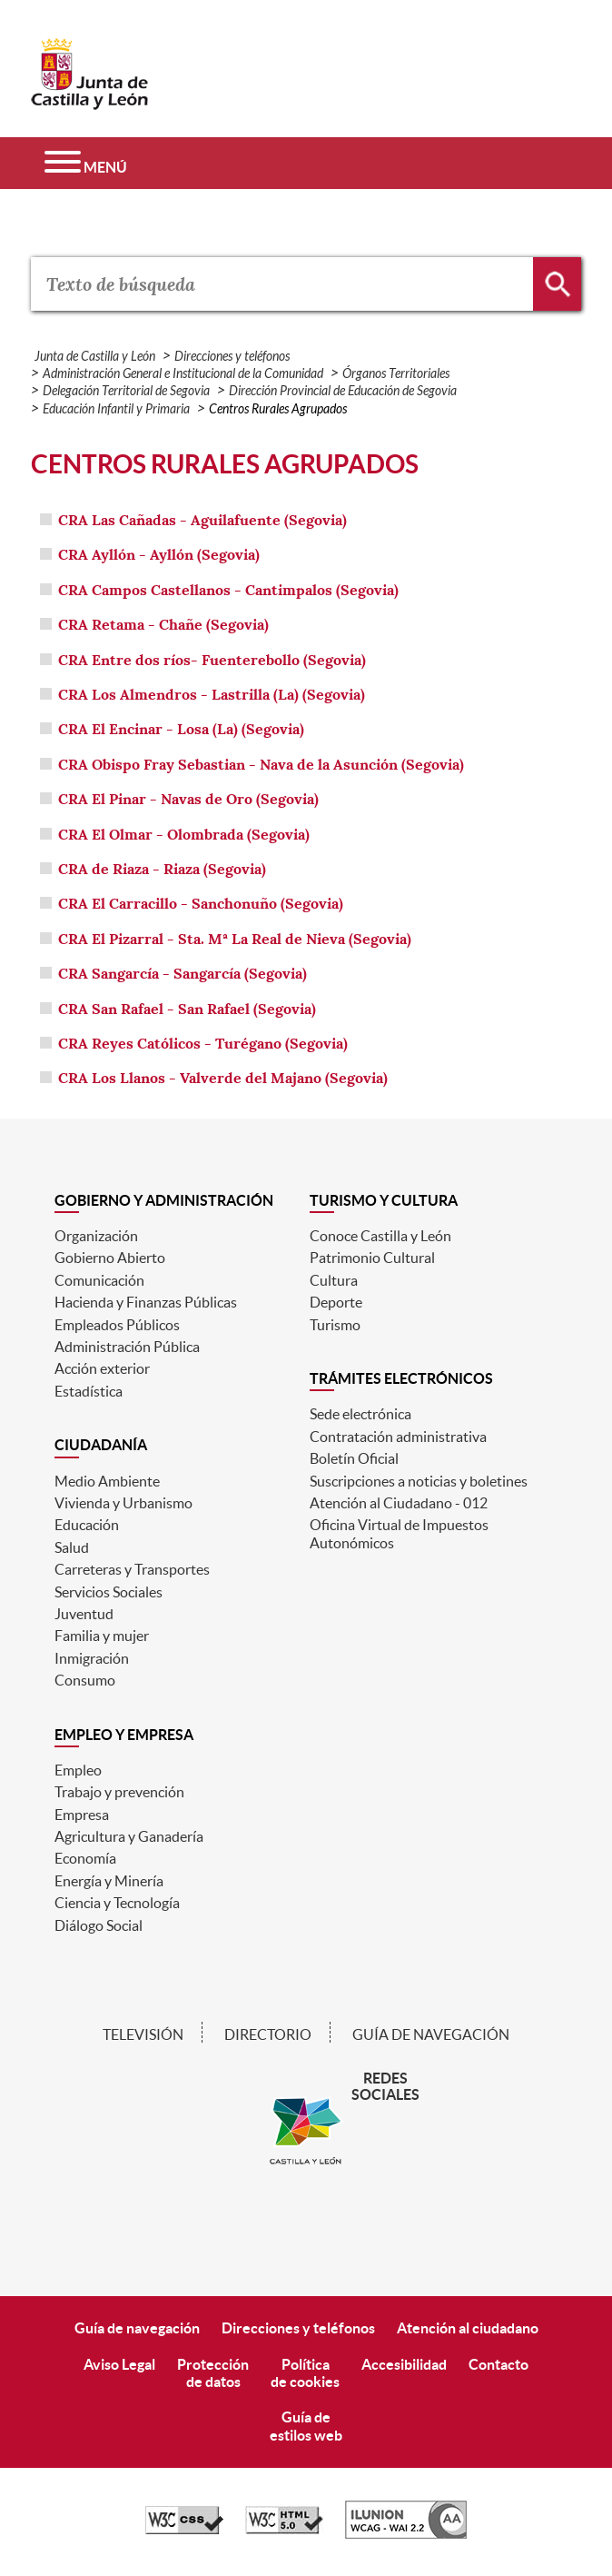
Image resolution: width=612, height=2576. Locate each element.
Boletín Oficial (354, 1458)
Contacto (498, 2364)
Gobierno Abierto (109, 1257)
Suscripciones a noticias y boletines (419, 1481)
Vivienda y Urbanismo (123, 1503)
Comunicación (99, 1280)
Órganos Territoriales (395, 374)
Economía (85, 1858)
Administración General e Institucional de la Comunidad (183, 374)
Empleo (78, 1770)
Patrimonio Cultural (372, 1257)
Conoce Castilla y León (380, 1236)
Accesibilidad (404, 2364)
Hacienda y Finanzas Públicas (145, 1302)
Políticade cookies (305, 2373)
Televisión (143, 2034)
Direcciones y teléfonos (232, 356)
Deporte (336, 1302)
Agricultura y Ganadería (128, 1836)
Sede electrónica (360, 1414)
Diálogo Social (98, 1925)
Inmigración (91, 1658)
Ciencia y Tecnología (117, 1903)
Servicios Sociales (108, 1592)
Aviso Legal (119, 2364)
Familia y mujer (101, 1635)
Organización (96, 1236)
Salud (71, 1547)
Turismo (335, 1325)
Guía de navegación (430, 2034)
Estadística (88, 1391)
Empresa (81, 1814)
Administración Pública (127, 1346)
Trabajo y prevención (119, 1792)
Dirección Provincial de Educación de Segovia (343, 391)
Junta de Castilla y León (95, 356)
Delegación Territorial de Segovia (126, 391)
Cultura (334, 1280)
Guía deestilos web (306, 2425)
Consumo (84, 1680)
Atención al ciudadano (467, 2328)
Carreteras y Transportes (132, 1569)
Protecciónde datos (213, 2373)
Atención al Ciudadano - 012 (399, 1503)
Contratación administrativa (398, 1436)
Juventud (84, 1614)
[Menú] (86, 163)
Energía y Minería (108, 1881)
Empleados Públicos (117, 1325)
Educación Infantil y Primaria (116, 409)
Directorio (267, 2034)
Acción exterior (102, 1368)
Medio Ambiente (107, 1481)
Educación (86, 1525)
